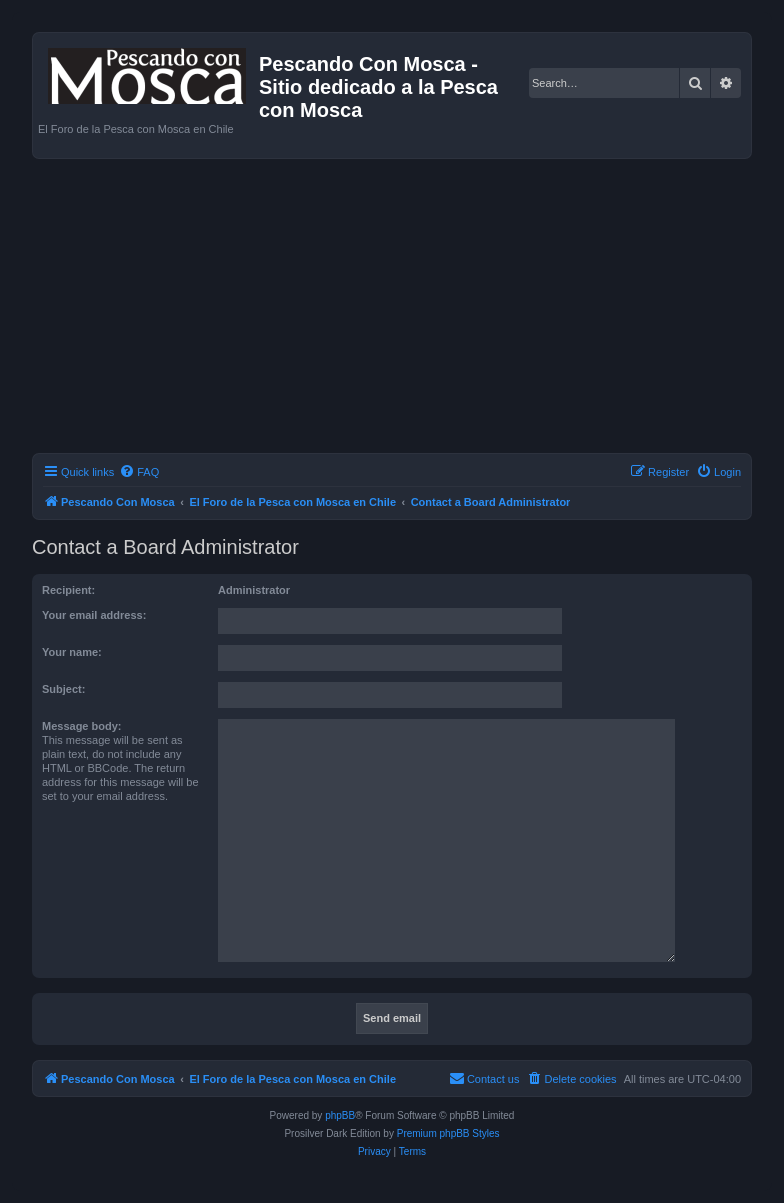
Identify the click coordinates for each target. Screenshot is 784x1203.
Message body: (81, 726)
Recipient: (68, 590)
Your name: (72, 652)
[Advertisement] (408, 309)
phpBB (340, 1115)
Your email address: (94, 615)
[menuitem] (139, 472)
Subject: (63, 689)
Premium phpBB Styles (448, 1133)
